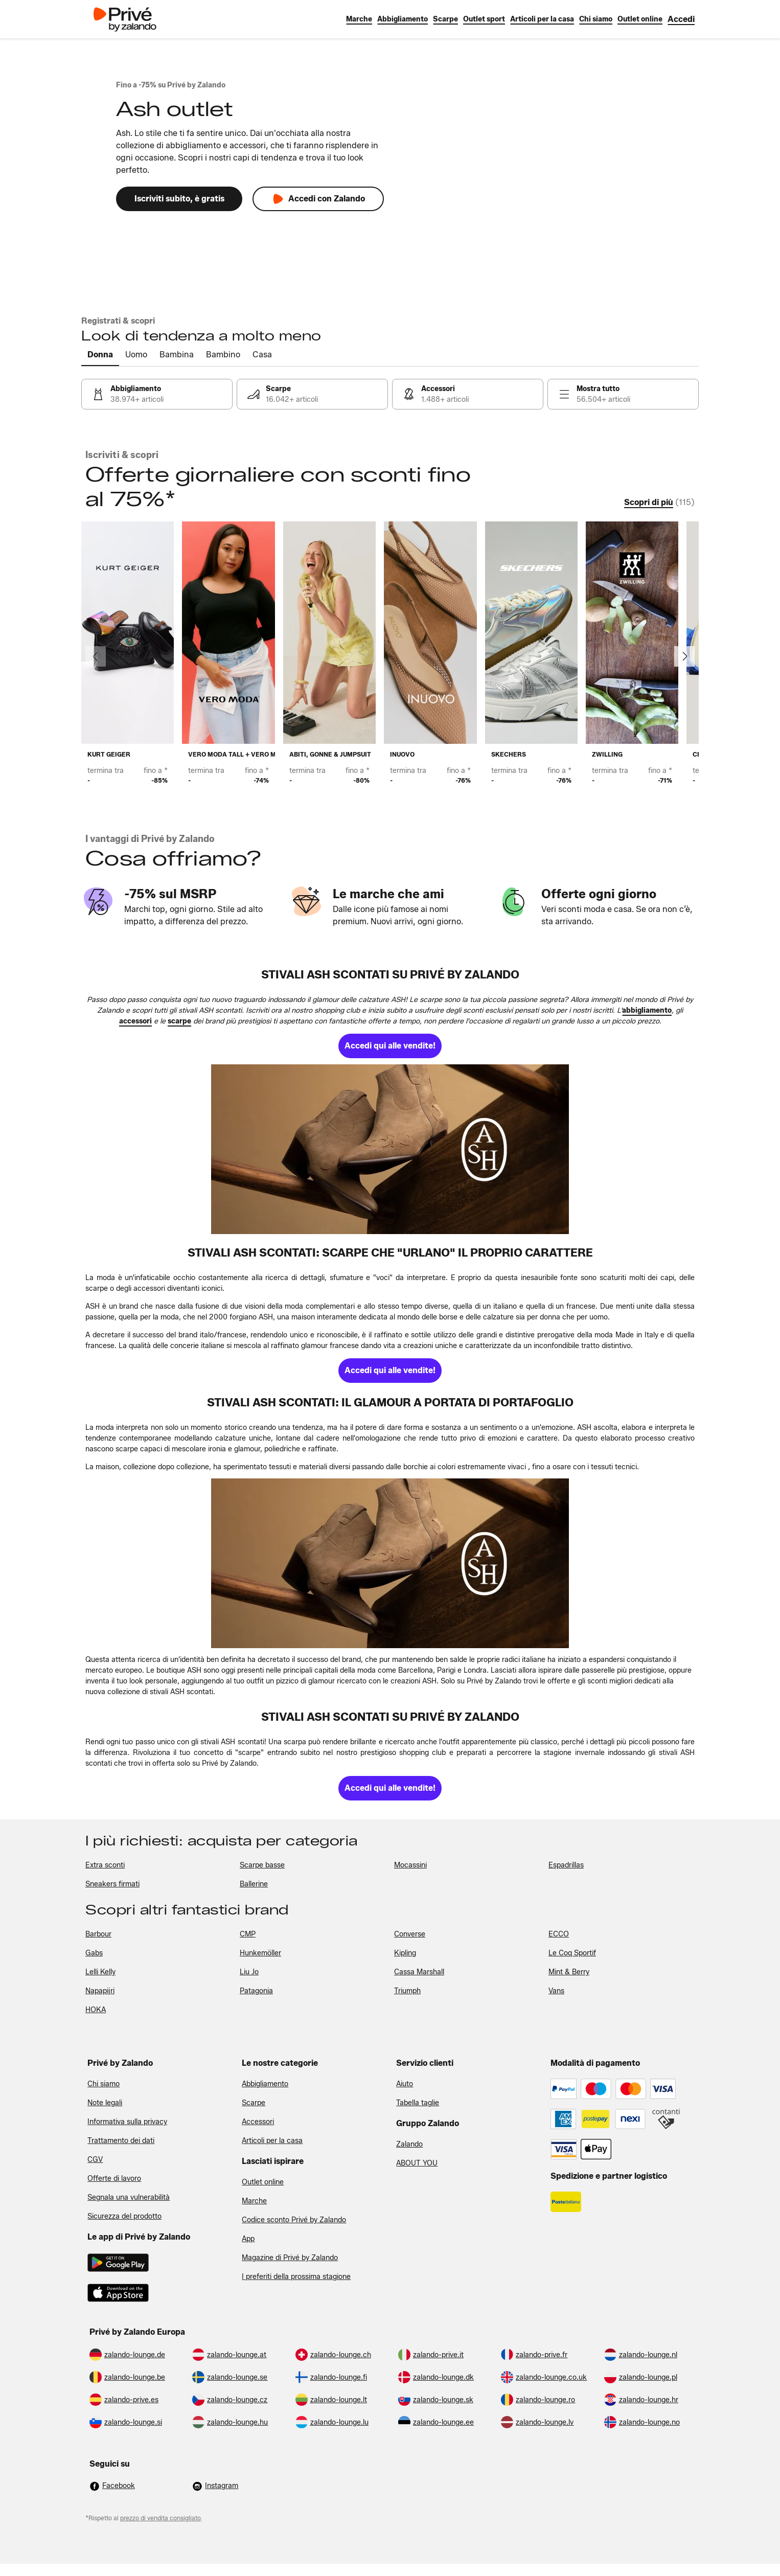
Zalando (409, 2144)
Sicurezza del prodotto (124, 2216)
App (248, 2239)
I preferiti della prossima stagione (296, 2276)
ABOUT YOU (417, 2163)
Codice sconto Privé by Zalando (294, 2220)
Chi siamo (103, 2084)
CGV (95, 2159)
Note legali (104, 2103)
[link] (681, 19)
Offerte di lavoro (114, 2178)
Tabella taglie (417, 2103)
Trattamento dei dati (120, 2140)
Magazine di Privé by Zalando (290, 2257)
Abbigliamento (265, 2084)
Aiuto (404, 2084)
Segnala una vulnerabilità (128, 2197)
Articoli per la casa (272, 2140)
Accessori (258, 2121)
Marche (254, 2201)
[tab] (100, 355)
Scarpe (253, 2103)
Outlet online (263, 2182)
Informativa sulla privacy (127, 2121)
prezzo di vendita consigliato (160, 2518)
